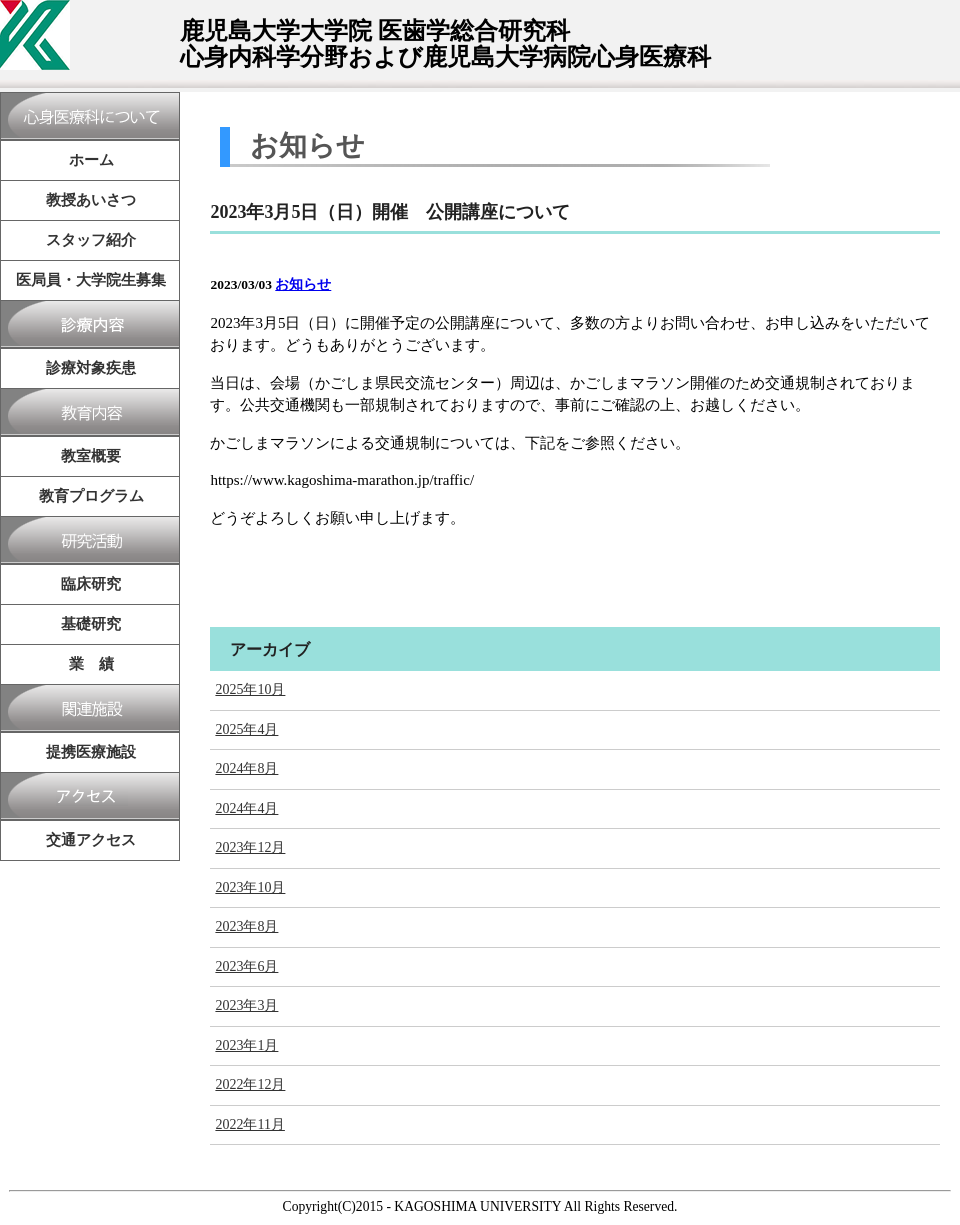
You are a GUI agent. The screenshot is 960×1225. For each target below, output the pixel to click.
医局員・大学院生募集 (91, 280)
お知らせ (303, 284)
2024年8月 (246, 768)
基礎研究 (91, 624)
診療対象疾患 (91, 368)
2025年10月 (250, 689)
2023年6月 (246, 966)
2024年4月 (246, 808)
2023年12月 (250, 847)
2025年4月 (246, 729)
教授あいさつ (91, 200)
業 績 (91, 664)
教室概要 (91, 456)
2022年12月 (250, 1084)
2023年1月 (246, 1045)
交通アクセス (91, 840)
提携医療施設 (91, 752)
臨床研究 (91, 584)
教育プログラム (91, 496)
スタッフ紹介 (91, 240)
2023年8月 (246, 926)
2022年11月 (249, 1124)
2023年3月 (246, 1005)
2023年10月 (250, 887)
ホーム (91, 160)
